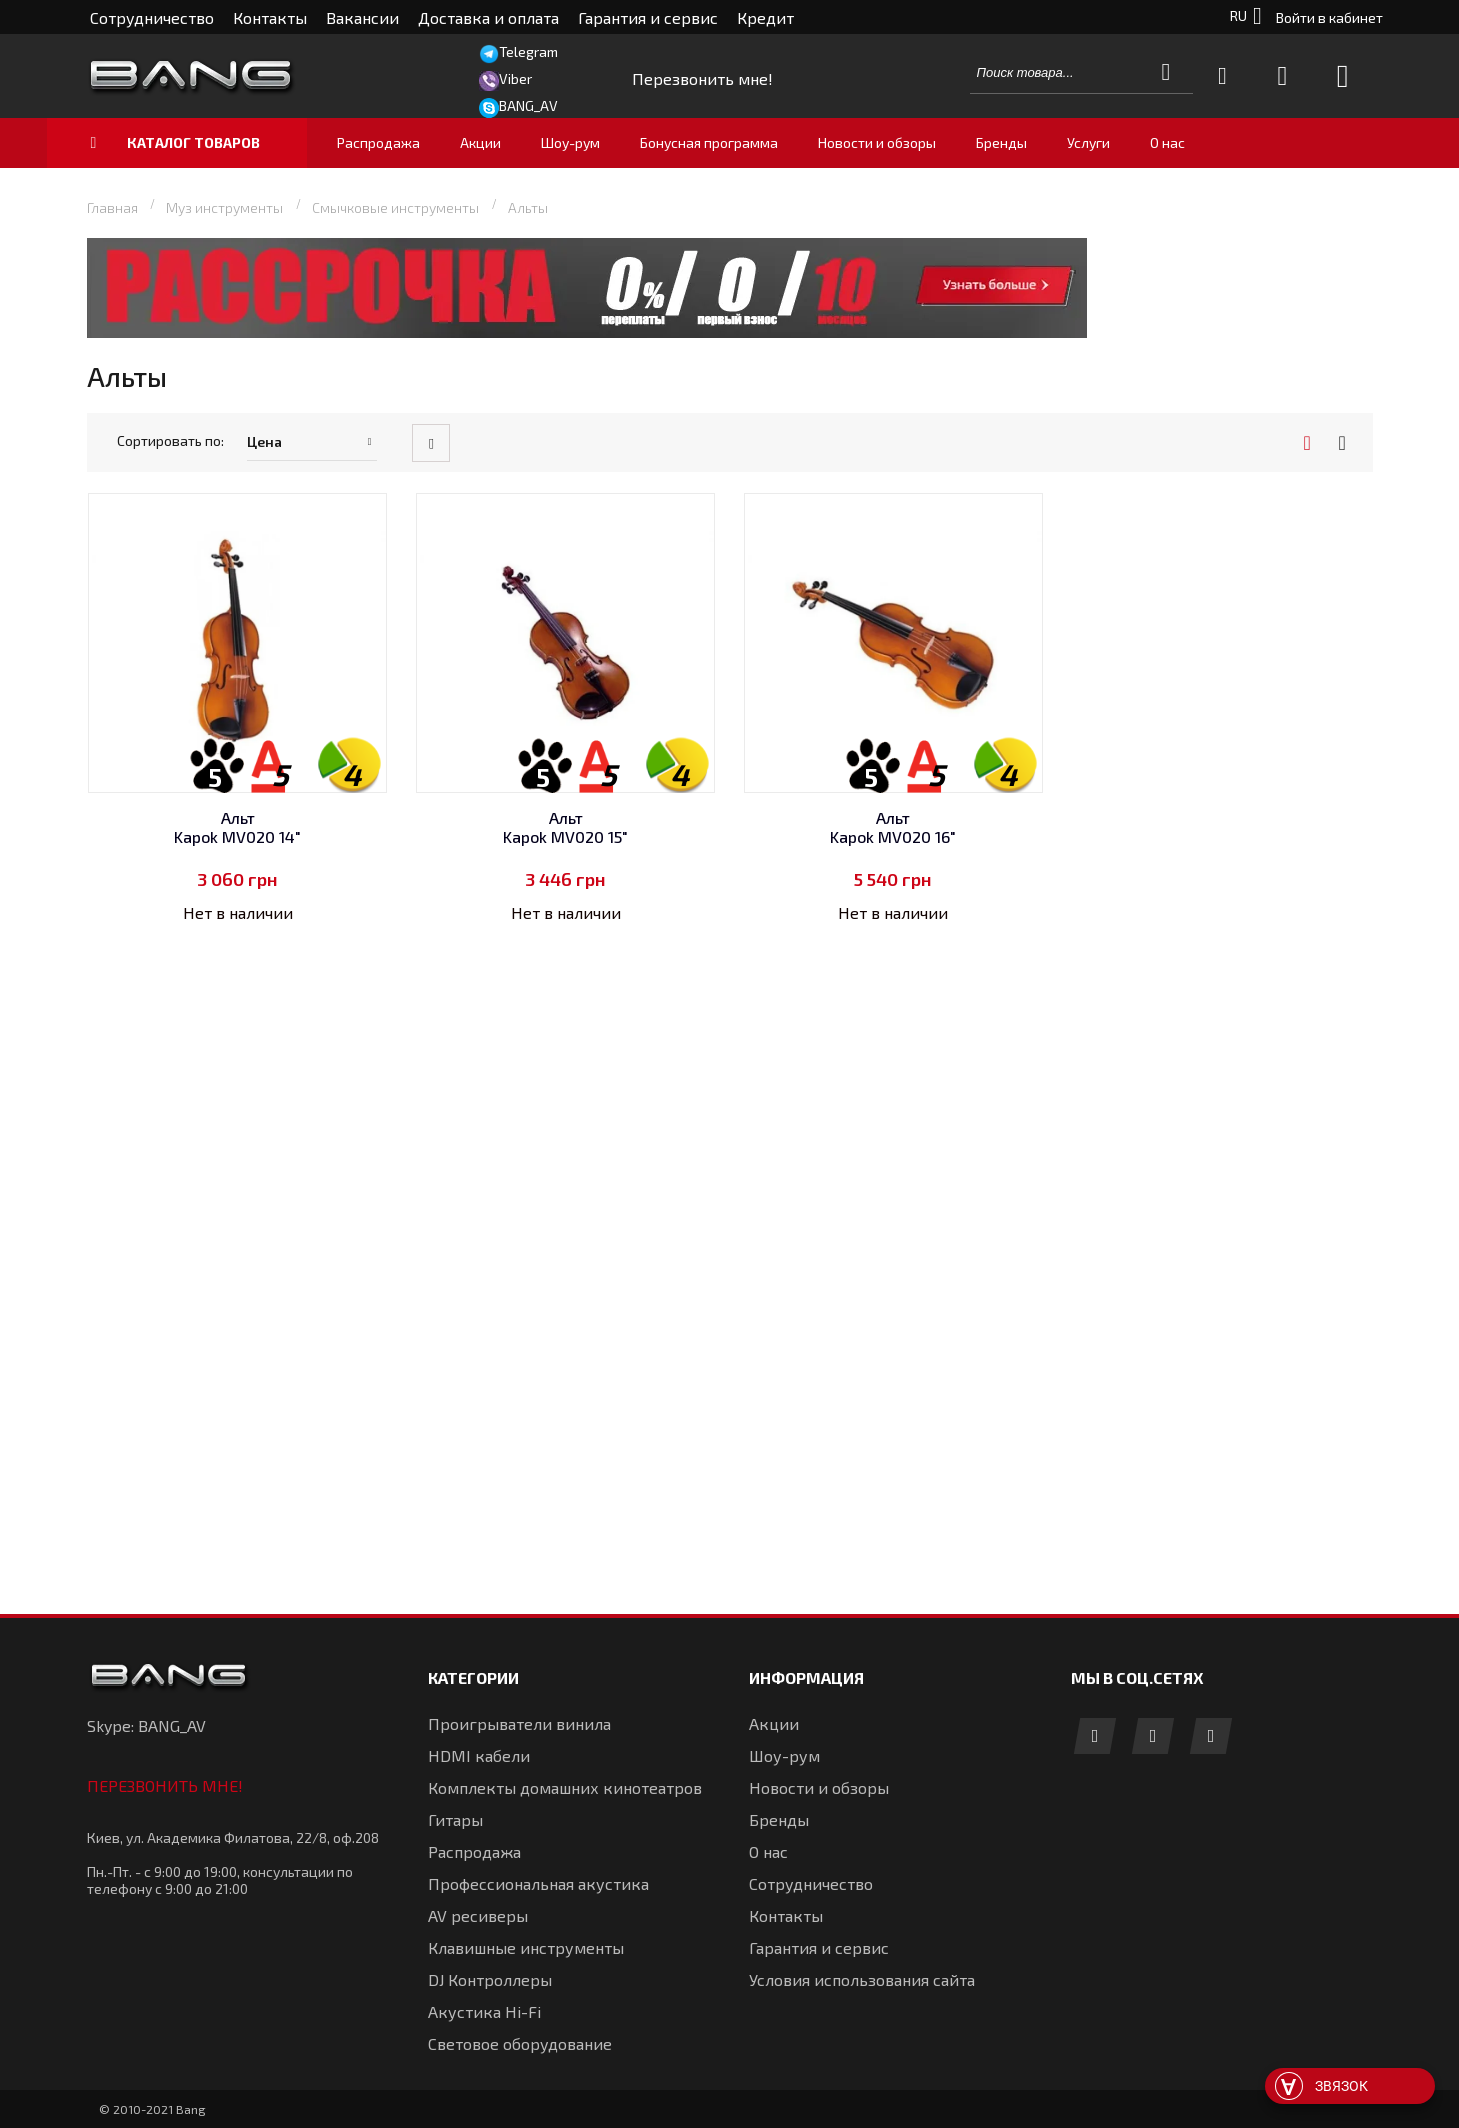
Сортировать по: (170, 440)
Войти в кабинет (1329, 17)
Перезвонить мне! (165, 1785)
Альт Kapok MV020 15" (565, 827)
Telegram (528, 51)
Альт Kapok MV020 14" (237, 827)
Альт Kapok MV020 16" (893, 827)
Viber (515, 78)
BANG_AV (528, 105)
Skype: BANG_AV (146, 1725)
